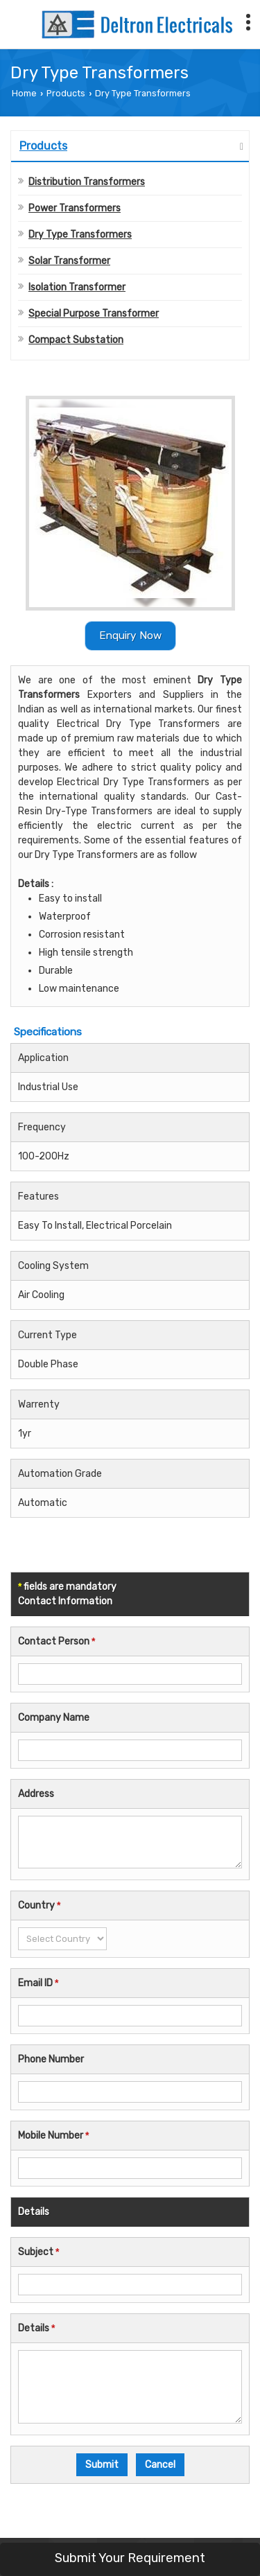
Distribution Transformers (86, 182)
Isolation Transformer (76, 287)
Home (24, 93)
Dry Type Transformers (80, 234)
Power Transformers (74, 208)
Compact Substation (75, 340)
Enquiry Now (130, 635)
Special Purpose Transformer (93, 313)
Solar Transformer (69, 261)
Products (65, 93)
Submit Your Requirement (130, 2558)
